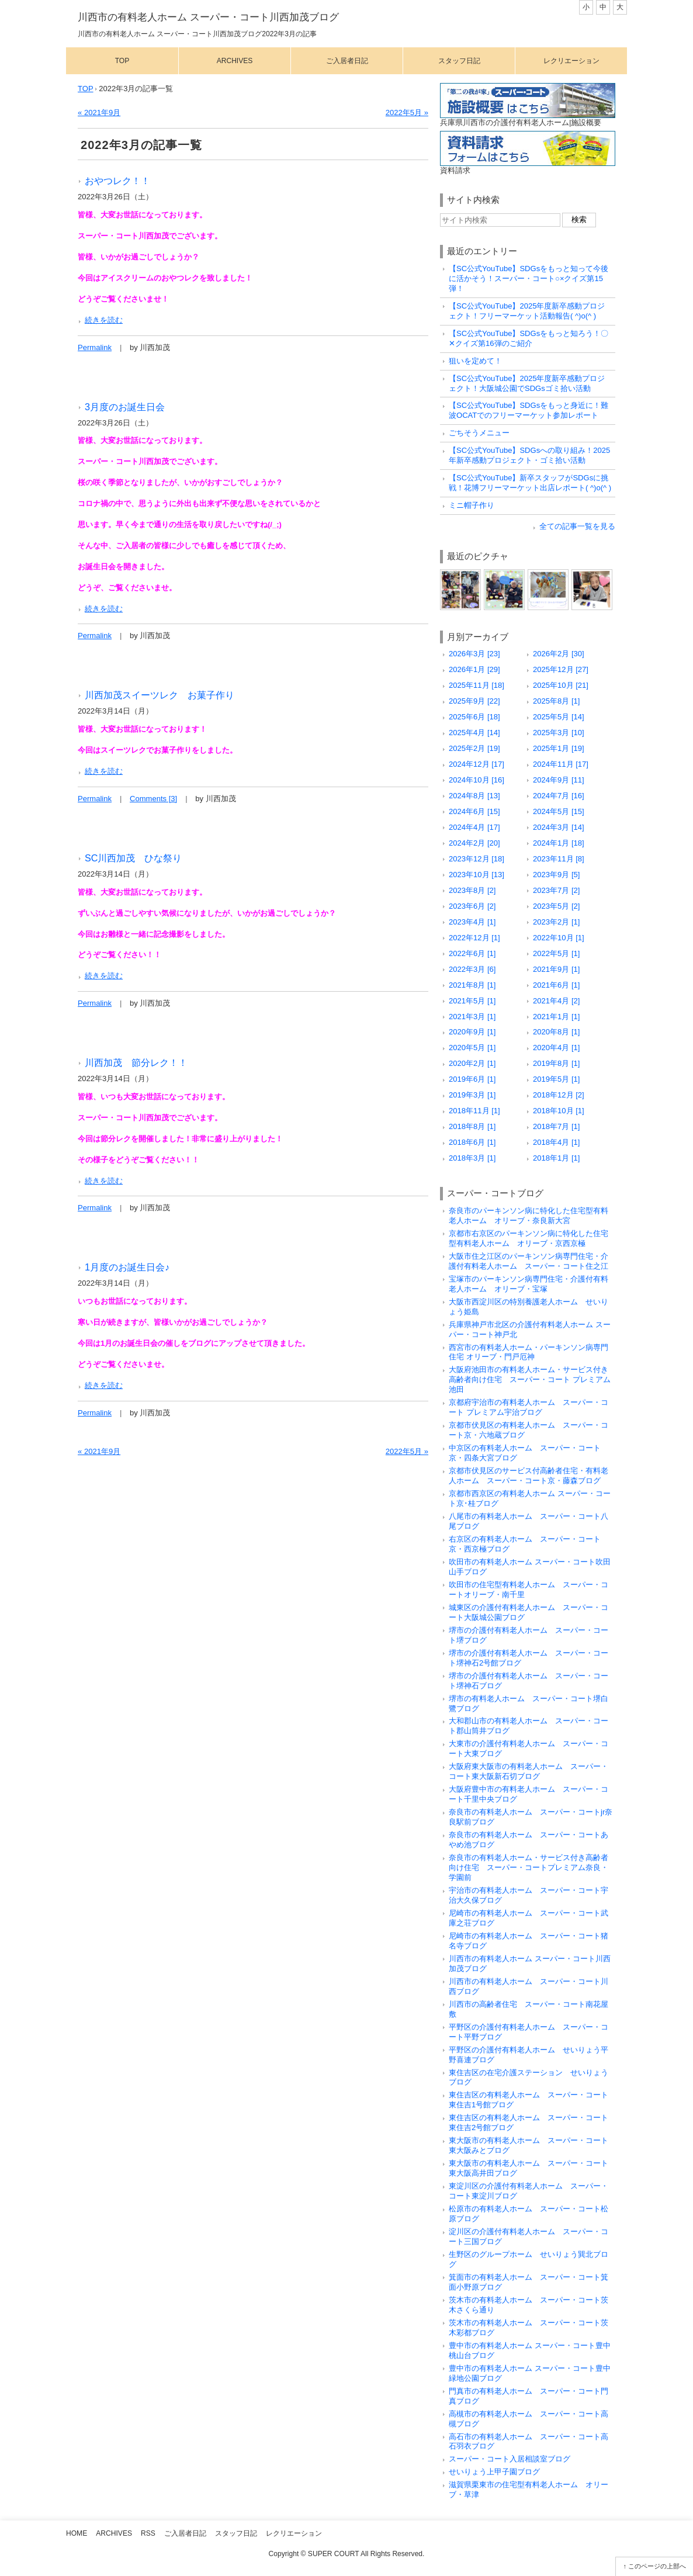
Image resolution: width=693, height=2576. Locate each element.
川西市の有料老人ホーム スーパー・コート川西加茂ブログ (208, 17)
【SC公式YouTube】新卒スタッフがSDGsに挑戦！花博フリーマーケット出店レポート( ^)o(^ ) (530, 482)
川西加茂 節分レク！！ (136, 1062)
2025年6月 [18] (474, 716)
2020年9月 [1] (472, 1031)
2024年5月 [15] (558, 811)
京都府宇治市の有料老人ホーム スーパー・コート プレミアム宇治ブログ (528, 1407)
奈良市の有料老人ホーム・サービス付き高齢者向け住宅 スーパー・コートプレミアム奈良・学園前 (528, 1867)
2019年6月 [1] (472, 1079)
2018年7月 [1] (556, 1126)
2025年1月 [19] (558, 748)
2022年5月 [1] (556, 953)
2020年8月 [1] (556, 1031)
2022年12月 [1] (474, 937)
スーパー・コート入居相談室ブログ (509, 2458)
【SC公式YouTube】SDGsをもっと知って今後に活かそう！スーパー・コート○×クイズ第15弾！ (528, 278)
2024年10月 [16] (476, 779)
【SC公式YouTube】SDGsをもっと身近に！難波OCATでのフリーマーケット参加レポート (528, 410)
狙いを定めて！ (475, 360)
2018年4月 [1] (556, 1142)
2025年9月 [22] (474, 701)
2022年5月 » (407, 112)
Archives (235, 61)
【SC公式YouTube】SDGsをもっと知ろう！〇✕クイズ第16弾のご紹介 (528, 338)
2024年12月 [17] (476, 764)
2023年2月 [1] (556, 921)
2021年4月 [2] (556, 1000)
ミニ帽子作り (471, 505)
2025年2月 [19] (474, 748)
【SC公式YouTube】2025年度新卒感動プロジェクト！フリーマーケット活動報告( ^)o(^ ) (527, 311)
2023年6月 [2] (472, 906)
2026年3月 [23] (474, 653)
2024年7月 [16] (558, 795)
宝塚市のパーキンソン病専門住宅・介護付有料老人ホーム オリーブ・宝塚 (528, 1284)
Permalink (95, 347)
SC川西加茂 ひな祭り (133, 858)
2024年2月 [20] (474, 843)
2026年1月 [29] (474, 669)
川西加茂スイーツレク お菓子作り (159, 695)
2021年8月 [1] (472, 985)
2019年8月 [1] (556, 1063)
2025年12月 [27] (560, 669)
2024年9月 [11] (558, 779)
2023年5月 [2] (556, 906)
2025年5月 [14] (558, 716)
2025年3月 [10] (558, 732)
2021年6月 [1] (556, 985)
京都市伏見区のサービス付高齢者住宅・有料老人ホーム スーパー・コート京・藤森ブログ (528, 1475)
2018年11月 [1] (474, 1110)
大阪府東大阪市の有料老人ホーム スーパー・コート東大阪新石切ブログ (528, 1771)
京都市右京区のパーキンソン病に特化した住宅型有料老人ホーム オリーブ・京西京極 (528, 1238)
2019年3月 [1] (472, 1094)
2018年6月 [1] (472, 1142)
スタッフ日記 (459, 61)
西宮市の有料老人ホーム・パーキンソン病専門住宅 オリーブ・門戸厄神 (528, 1352)
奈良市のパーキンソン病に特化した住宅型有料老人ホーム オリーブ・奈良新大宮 (528, 1215)
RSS (148, 2533)
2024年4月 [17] (474, 827)
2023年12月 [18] (476, 858)
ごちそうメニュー (479, 432)
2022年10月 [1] (558, 937)
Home (76, 2533)
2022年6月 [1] (472, 953)
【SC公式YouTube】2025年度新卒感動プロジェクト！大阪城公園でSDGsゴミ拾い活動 (527, 383)
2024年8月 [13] (474, 795)
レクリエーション (571, 61)
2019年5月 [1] (556, 1079)
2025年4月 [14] (474, 732)
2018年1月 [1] (556, 1158)
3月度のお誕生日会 (125, 406)
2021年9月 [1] (556, 969)
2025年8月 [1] (556, 701)
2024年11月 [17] (560, 764)
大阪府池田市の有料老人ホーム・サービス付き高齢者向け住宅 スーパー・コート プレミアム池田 (530, 1379)
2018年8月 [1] (472, 1126)
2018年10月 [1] (558, 1110)
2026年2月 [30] (558, 653)
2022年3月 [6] (472, 969)
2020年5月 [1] (472, 1047)
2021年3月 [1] (472, 1016)
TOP (85, 88)
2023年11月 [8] (558, 858)
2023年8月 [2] (472, 890)
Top (122, 61)
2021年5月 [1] (472, 1000)
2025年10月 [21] (560, 685)
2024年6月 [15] (474, 811)
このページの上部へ (657, 2566)
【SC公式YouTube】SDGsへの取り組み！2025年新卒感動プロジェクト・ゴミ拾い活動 (529, 455)
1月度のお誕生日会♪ (127, 1267)
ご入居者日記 (347, 61)
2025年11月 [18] (476, 685)
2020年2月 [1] (472, 1063)
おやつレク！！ (117, 180)
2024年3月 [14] (558, 827)
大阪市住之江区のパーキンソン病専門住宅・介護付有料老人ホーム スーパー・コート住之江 (528, 1261)
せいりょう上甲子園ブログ (494, 2471)
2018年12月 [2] (558, 1094)
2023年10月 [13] (476, 874)
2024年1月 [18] (558, 843)
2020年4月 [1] (556, 1047)
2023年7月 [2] (556, 890)
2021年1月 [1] (556, 1016)
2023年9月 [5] (556, 874)
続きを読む (104, 320)
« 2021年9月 (99, 112)
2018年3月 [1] (472, 1158)
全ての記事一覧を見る (577, 526)
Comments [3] (153, 798)
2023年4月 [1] (472, 921)
